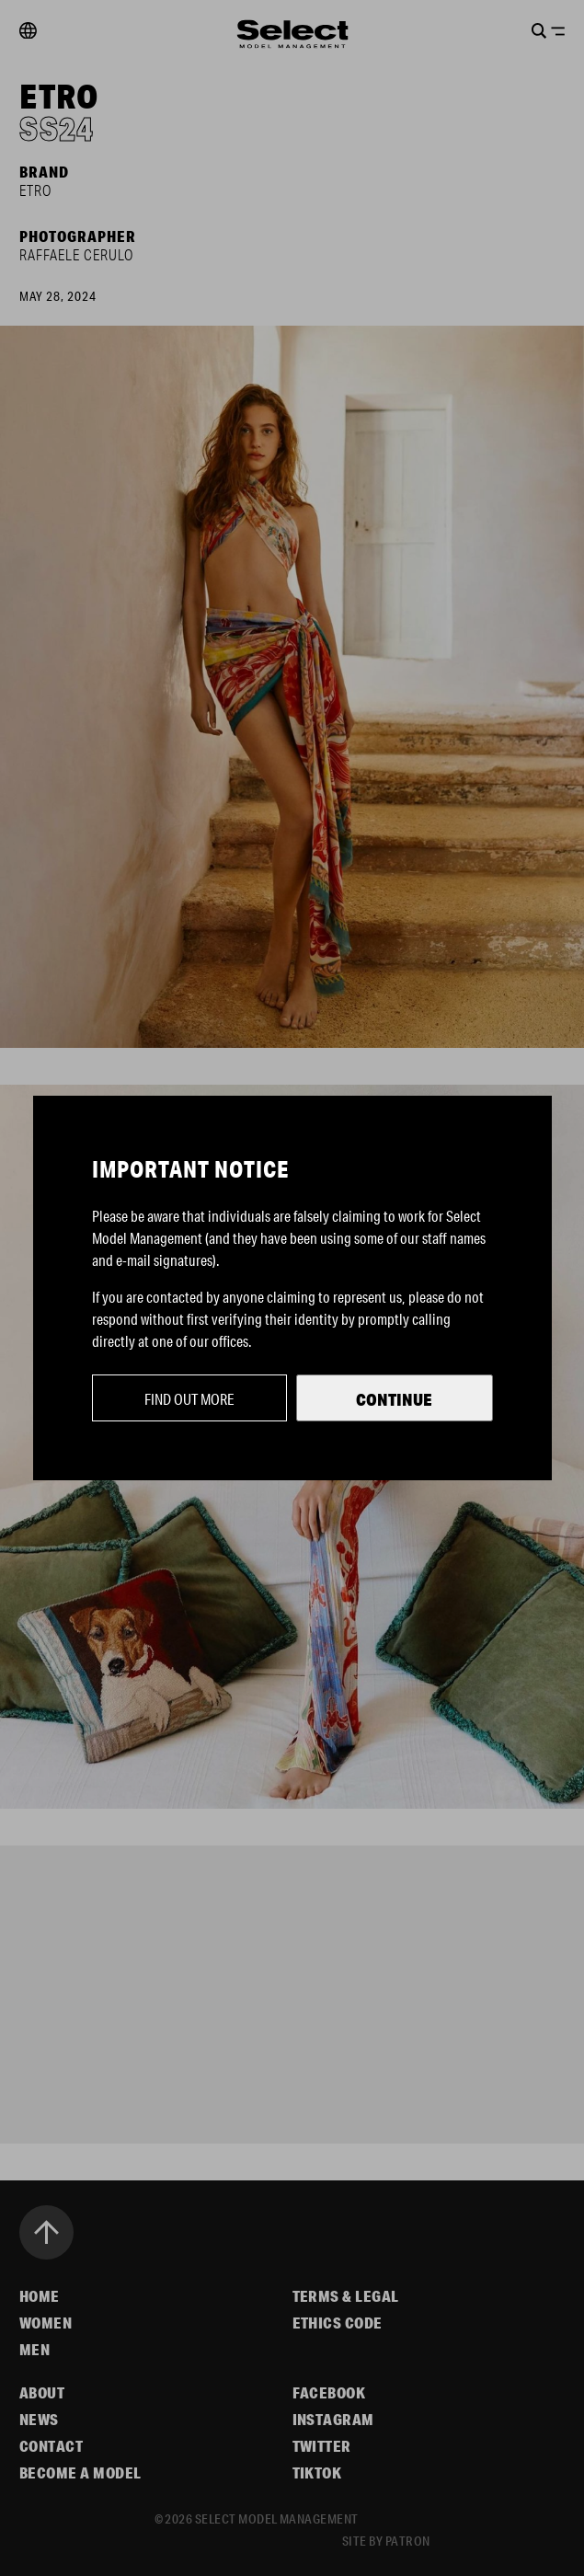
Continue (394, 1399)
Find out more (189, 1399)
